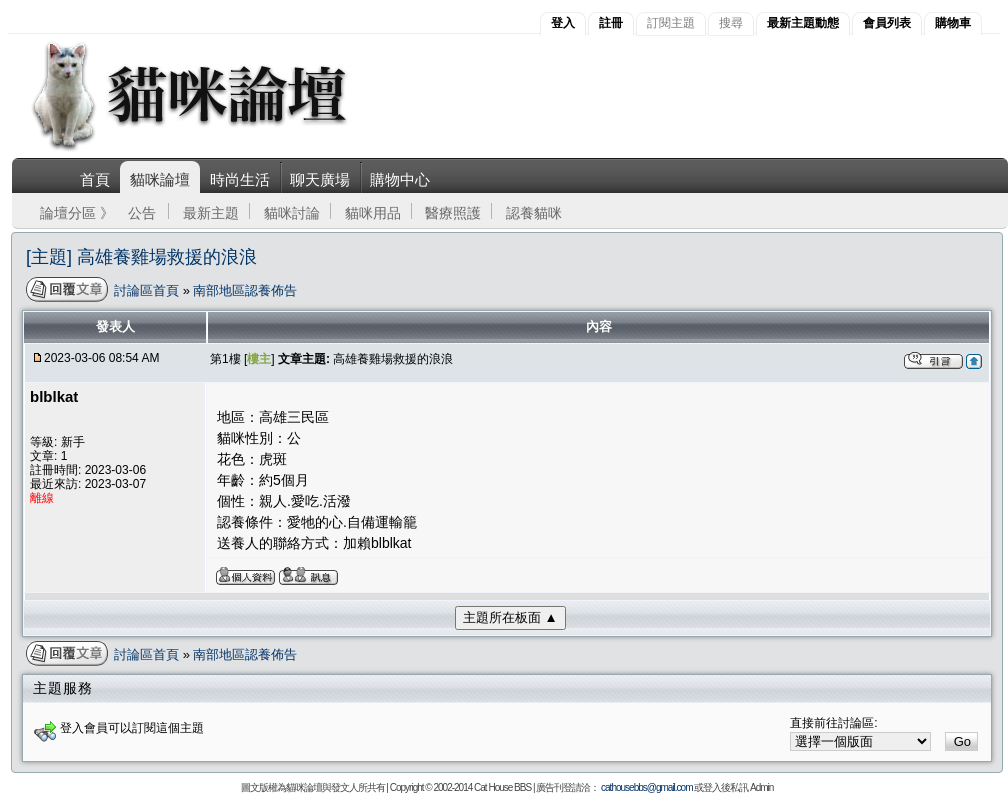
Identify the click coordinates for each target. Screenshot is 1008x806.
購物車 (953, 23)
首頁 (95, 179)
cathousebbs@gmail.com (646, 787)
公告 (142, 213)
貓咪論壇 (160, 179)
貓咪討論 (292, 213)
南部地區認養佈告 (245, 290)
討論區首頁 (148, 290)
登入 (563, 23)
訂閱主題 (671, 23)
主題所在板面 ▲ (510, 617)
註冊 (611, 23)
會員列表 (887, 23)
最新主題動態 (803, 23)
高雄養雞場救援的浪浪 (393, 359)
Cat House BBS (502, 787)
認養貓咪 (534, 213)
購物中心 (400, 179)
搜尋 (731, 23)
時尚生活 (240, 179)
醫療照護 (453, 213)
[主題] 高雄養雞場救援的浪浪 (141, 257)
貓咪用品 (373, 213)
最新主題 (211, 213)
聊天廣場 (320, 179)
